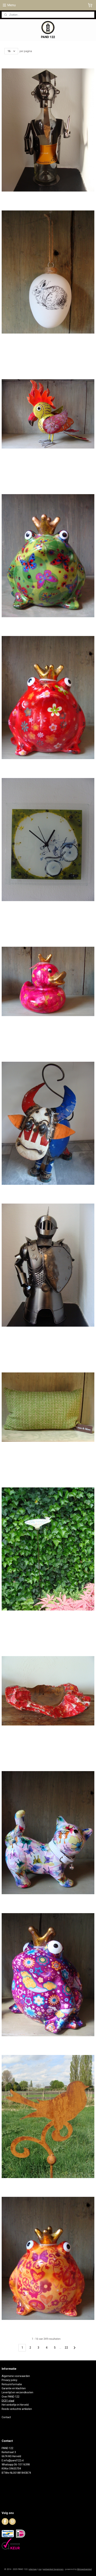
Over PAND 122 (10, 2396)
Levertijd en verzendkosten (17, 2392)
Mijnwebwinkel (84, 2569)
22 (66, 2347)
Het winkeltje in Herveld (15, 2404)
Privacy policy (9, 2380)
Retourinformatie (12, 2384)
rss (39, 2569)
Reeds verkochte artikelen (17, 2408)
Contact (6, 2417)
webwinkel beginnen (53, 2569)
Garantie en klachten (14, 2388)
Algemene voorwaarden (16, 2376)
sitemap (33, 2569)
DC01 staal (8, 2400)
